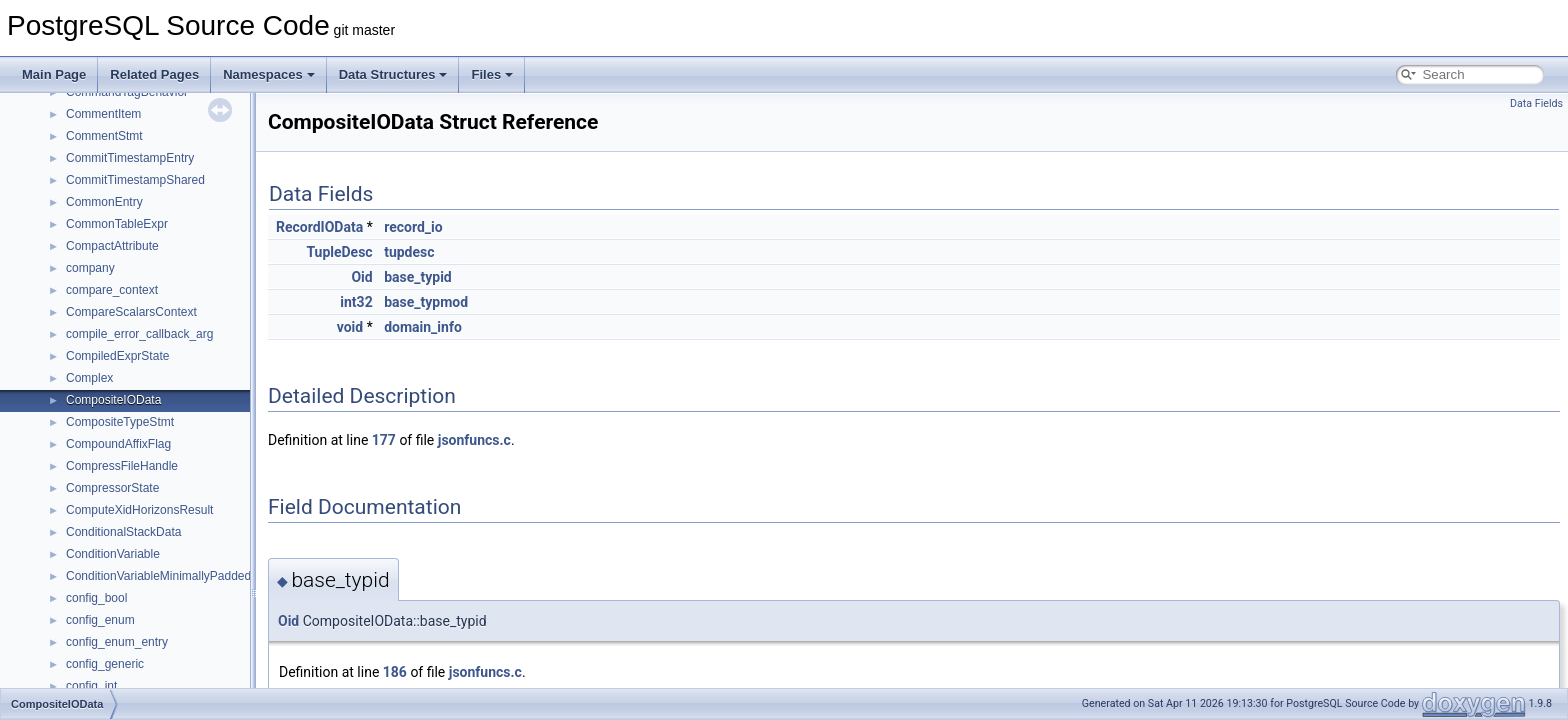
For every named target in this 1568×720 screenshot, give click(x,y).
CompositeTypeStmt (120, 422)
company (90, 268)
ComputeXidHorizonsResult (139, 510)
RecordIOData (319, 227)
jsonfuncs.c (474, 440)
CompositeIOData (113, 400)
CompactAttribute (112, 246)
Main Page (54, 74)
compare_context (112, 290)
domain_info (423, 327)
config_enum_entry (117, 642)
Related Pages (154, 74)
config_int (91, 686)
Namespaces (269, 74)
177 (384, 440)
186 (395, 672)
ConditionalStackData (123, 532)
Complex (89, 378)
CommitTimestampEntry (130, 158)
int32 (356, 302)
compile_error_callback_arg (139, 334)
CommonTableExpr (117, 224)
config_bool (96, 598)
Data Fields (1536, 103)
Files (492, 74)
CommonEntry (104, 202)
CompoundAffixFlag (118, 444)
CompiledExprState (117, 356)
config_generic (105, 664)
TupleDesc (339, 252)
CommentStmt (104, 136)
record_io (413, 227)
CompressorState (112, 488)
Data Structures (393, 74)
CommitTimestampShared (135, 180)
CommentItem (103, 114)
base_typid (418, 277)
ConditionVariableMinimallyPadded (158, 576)
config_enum (100, 620)
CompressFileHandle (122, 466)
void (350, 327)
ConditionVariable (113, 554)
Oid (361, 277)
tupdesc (409, 252)
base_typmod (426, 302)
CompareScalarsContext (131, 312)
